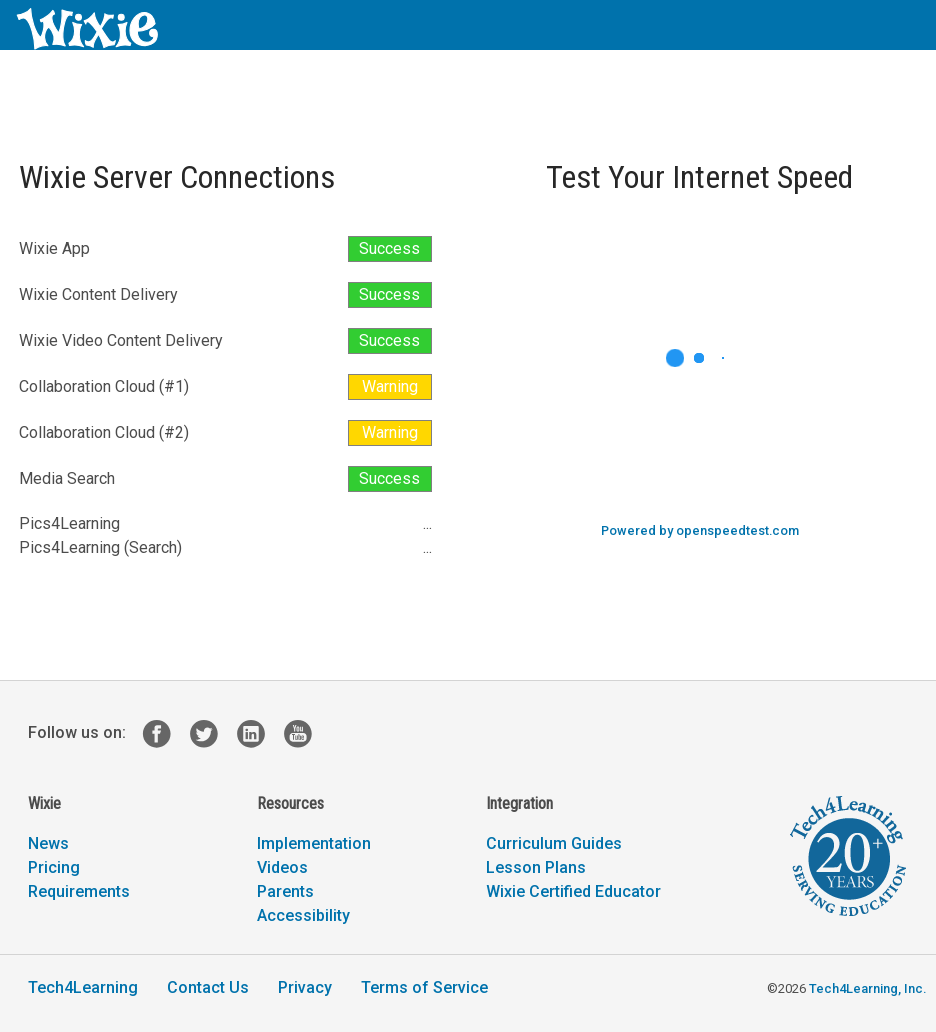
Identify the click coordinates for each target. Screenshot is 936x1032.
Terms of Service (424, 987)
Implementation (314, 843)
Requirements (79, 891)
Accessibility (303, 915)
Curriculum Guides (554, 843)
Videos (282, 867)
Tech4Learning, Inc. (867, 988)
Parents (285, 891)
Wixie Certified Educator (573, 891)
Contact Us (208, 987)
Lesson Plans (536, 867)
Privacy (305, 987)
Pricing (54, 867)
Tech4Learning (83, 987)
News (48, 843)
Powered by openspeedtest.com (700, 530)
